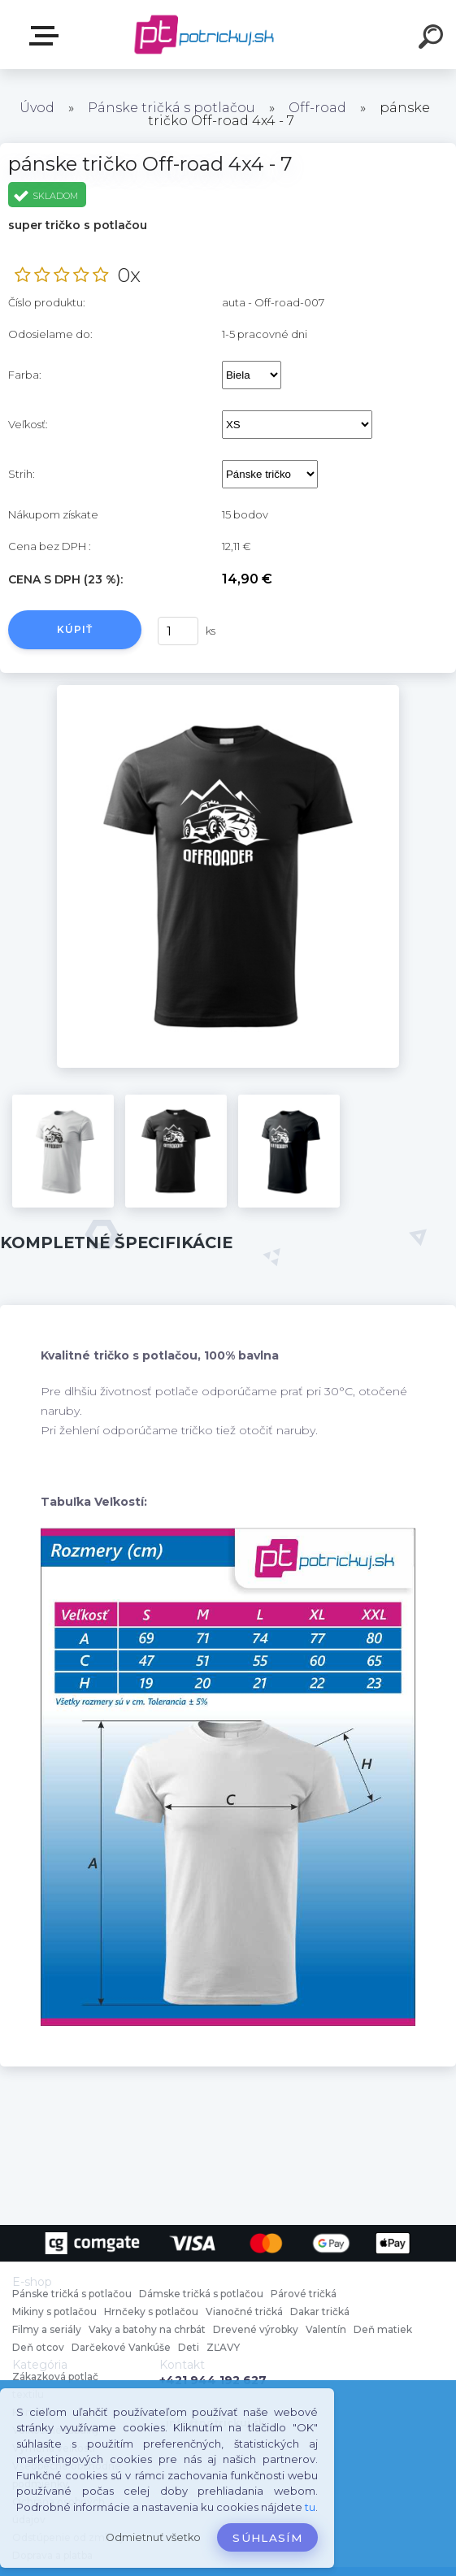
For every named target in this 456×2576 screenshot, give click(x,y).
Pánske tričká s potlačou (171, 107)
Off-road (317, 107)
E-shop (47, 36)
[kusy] (178, 631)
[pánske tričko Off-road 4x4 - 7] (228, 690)
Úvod (37, 107)
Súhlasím (267, 2537)
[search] (433, 39)
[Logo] (203, 34)
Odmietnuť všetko (153, 2537)
